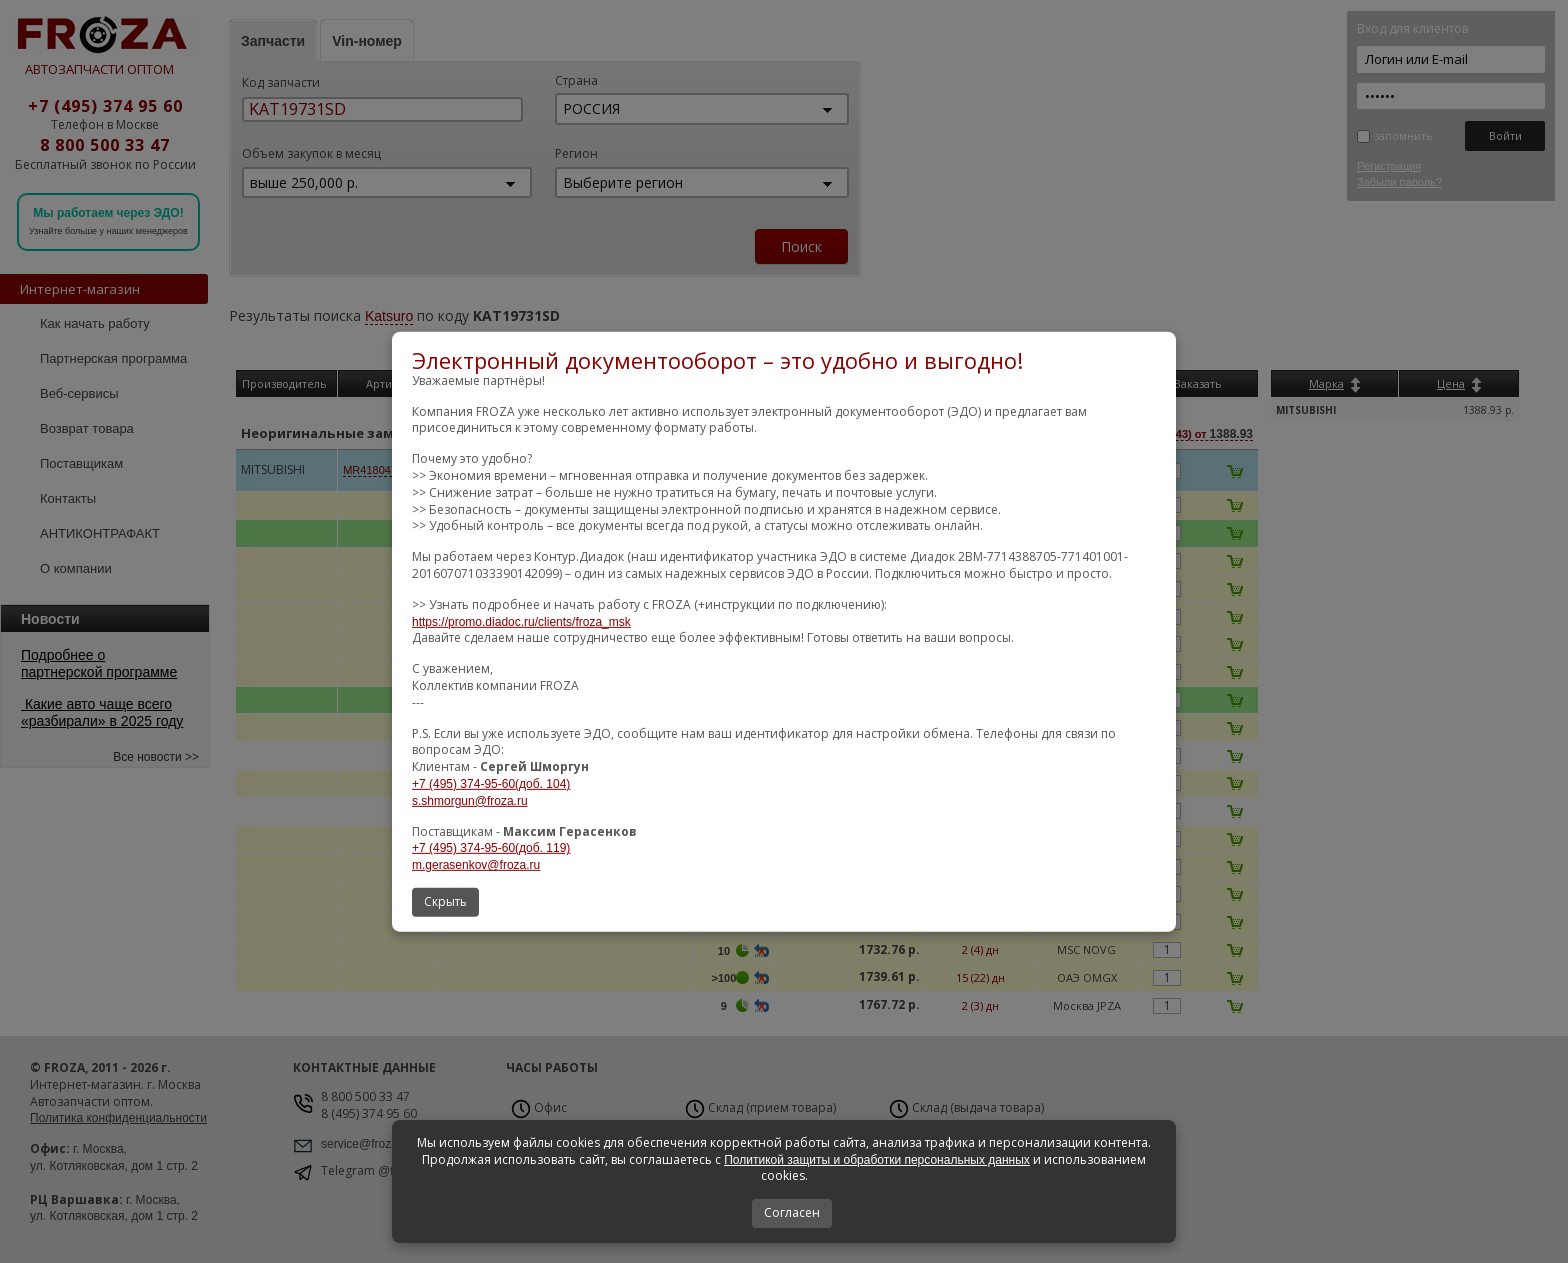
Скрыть (445, 901)
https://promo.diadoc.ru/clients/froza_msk (521, 622)
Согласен (792, 1212)
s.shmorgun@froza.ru (470, 801)
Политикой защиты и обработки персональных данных (877, 1160)
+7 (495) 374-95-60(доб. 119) (491, 848)
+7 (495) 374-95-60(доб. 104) (491, 784)
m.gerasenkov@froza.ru (476, 865)
